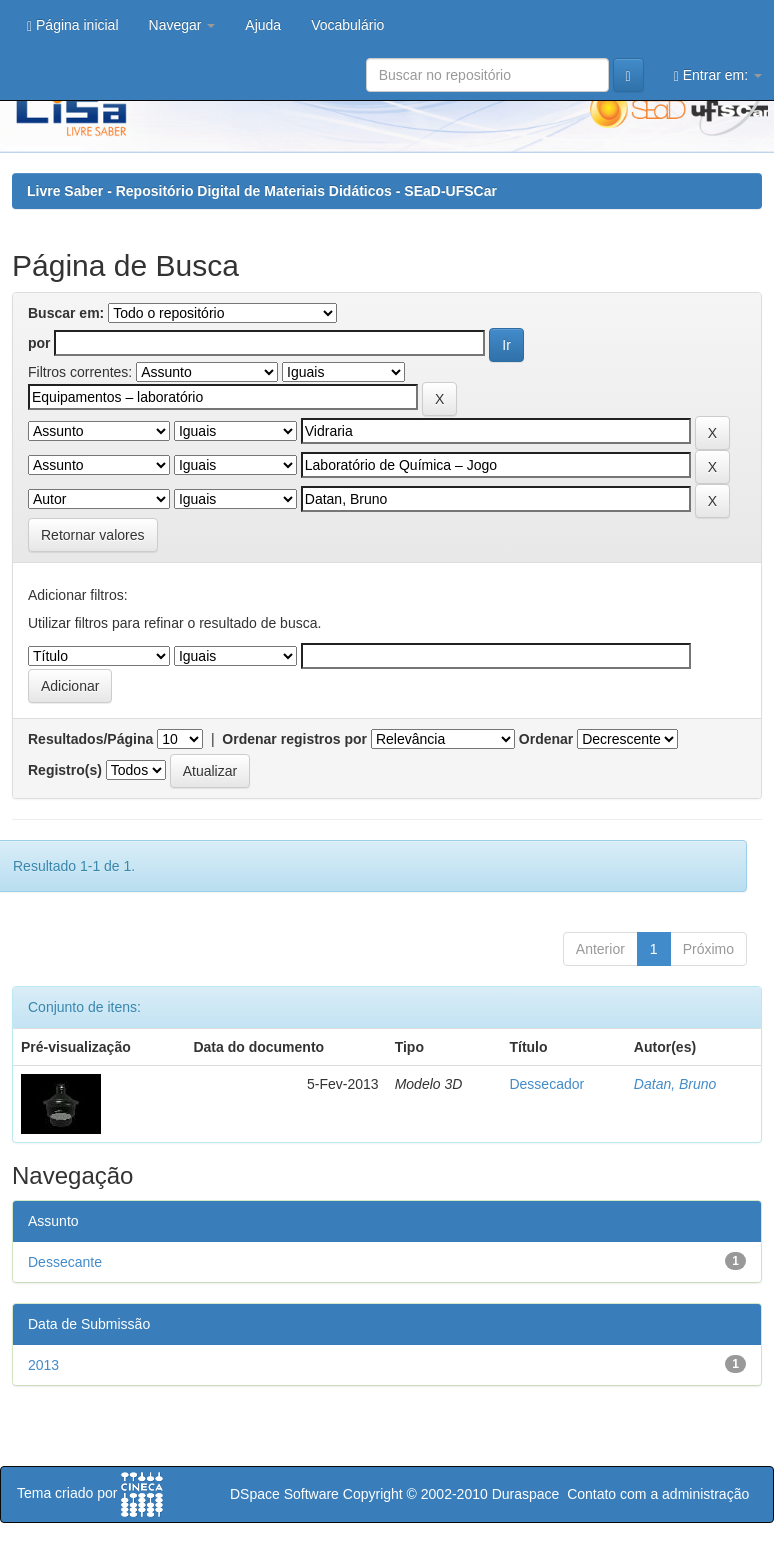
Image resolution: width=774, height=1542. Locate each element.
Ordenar (546, 739)
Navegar (182, 25)
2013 (43, 1365)
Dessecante (65, 1262)
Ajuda (263, 25)
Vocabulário (347, 25)
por (39, 343)
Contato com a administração (658, 1494)
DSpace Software (284, 1494)
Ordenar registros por (294, 739)
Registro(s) (65, 770)
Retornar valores (93, 535)
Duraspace (526, 1494)
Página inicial (73, 25)
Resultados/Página (90, 739)
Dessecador (546, 1084)
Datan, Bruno (675, 1084)
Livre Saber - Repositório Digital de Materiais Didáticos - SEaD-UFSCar (262, 191)
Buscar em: (66, 313)
